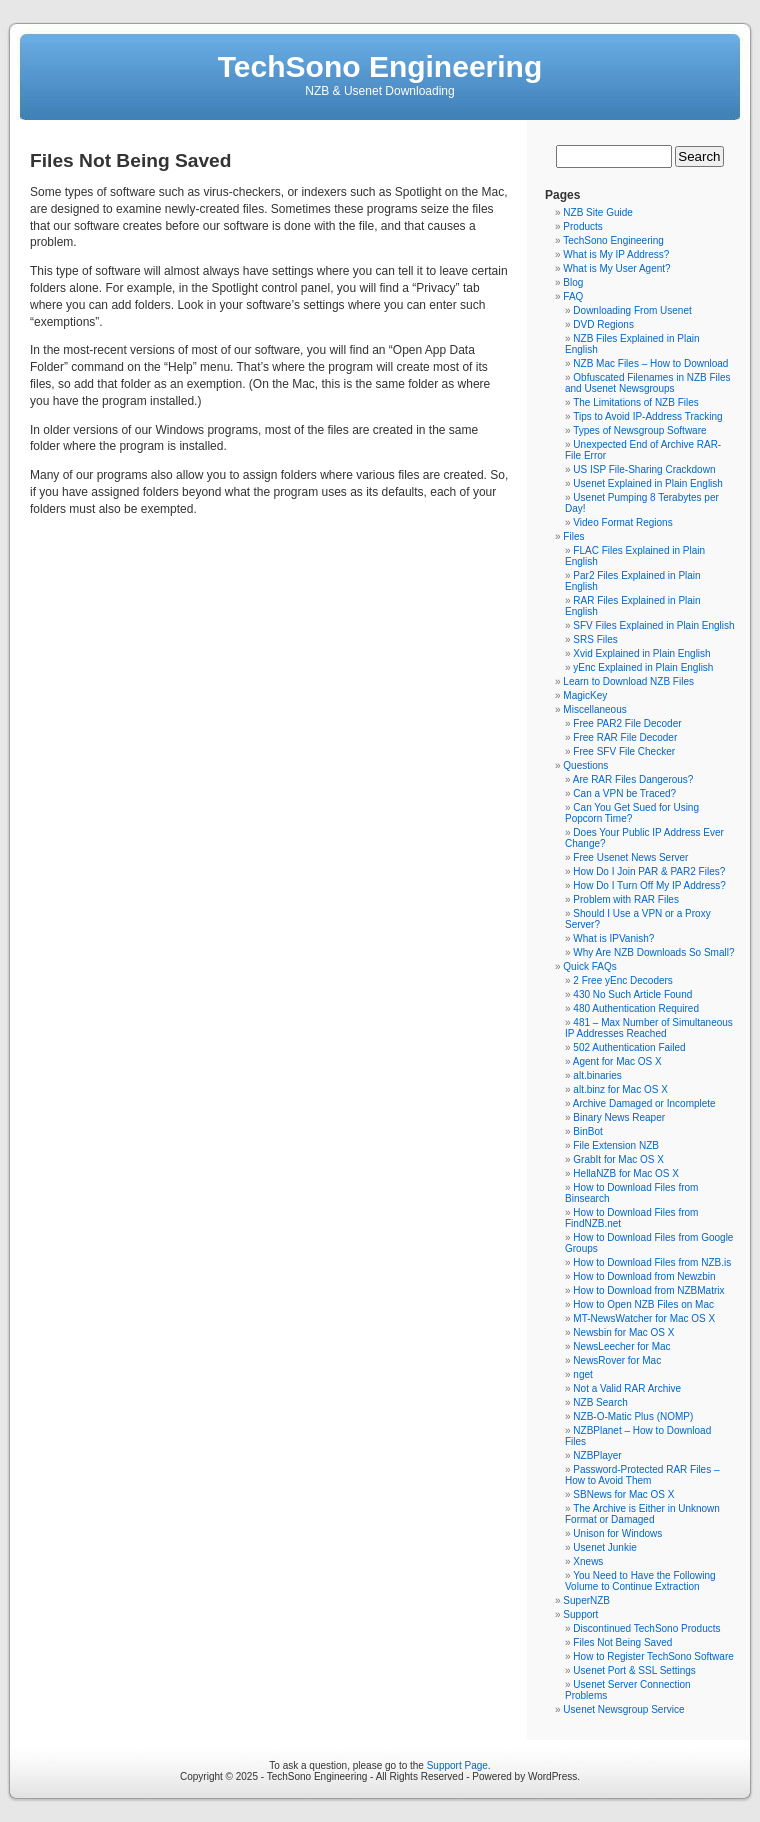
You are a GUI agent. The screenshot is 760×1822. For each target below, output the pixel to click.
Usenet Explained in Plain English (648, 483)
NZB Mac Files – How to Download (650, 363)
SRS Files (595, 639)
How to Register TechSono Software (653, 1656)
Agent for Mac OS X (617, 1061)
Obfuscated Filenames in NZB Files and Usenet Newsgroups (648, 383)
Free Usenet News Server (630, 857)
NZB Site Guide (597, 212)
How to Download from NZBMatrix (648, 1290)
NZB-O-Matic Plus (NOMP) (633, 1416)
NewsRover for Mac (617, 1360)
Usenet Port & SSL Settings (634, 1670)
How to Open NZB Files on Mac (643, 1304)
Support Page (457, 1765)
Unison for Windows (617, 1533)
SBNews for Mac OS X (623, 1494)
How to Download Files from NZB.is (652, 1262)
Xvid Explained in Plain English (641, 653)
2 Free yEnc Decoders (623, 980)
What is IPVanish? (613, 938)
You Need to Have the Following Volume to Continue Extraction (640, 1581)
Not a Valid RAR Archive (627, 1388)
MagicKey (585, 695)
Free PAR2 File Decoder (627, 723)
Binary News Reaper (619, 1117)
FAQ (573, 296)
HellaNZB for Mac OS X (626, 1173)
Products (582, 226)
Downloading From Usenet (632, 310)
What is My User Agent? (616, 268)
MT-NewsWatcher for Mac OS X (644, 1318)
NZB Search (600, 1402)
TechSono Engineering (380, 66)
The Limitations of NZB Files (636, 402)
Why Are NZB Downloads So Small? (653, 952)
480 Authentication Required (636, 1008)
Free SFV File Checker (624, 751)
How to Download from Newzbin (644, 1276)
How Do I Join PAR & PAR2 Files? (649, 871)
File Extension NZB (616, 1145)
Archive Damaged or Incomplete (644, 1103)
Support (580, 1614)
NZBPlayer (597, 1455)
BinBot (587, 1131)
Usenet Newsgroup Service (623, 1709)
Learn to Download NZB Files (628, 681)
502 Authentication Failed (629, 1047)
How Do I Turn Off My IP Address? (649, 885)
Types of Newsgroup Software (639, 430)
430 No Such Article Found (632, 994)
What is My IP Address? (616, 254)
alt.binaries (597, 1075)
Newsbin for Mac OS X (623, 1332)
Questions (585, 765)
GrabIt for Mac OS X (618, 1159)
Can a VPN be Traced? (624, 793)
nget (582, 1374)
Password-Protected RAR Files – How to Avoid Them (642, 1475)
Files (573, 536)
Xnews (588, 1561)
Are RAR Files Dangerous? (633, 779)
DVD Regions (603, 324)
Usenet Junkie (604, 1547)
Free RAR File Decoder (625, 737)
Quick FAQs (589, 966)
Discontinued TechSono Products (646, 1628)
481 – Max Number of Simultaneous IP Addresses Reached (649, 1028)
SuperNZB (586, 1600)
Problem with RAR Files (626, 899)
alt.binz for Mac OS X (620, 1089)
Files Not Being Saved (622, 1642)
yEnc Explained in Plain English (643, 667)
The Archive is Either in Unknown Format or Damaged (642, 1514)
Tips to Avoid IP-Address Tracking (648, 416)
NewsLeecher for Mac (621, 1346)
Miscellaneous (594, 709)
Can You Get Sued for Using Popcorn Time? (632, 813)
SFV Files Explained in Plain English (653, 625)
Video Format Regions (622, 522)
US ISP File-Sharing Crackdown (644, 469)
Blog (573, 282)
